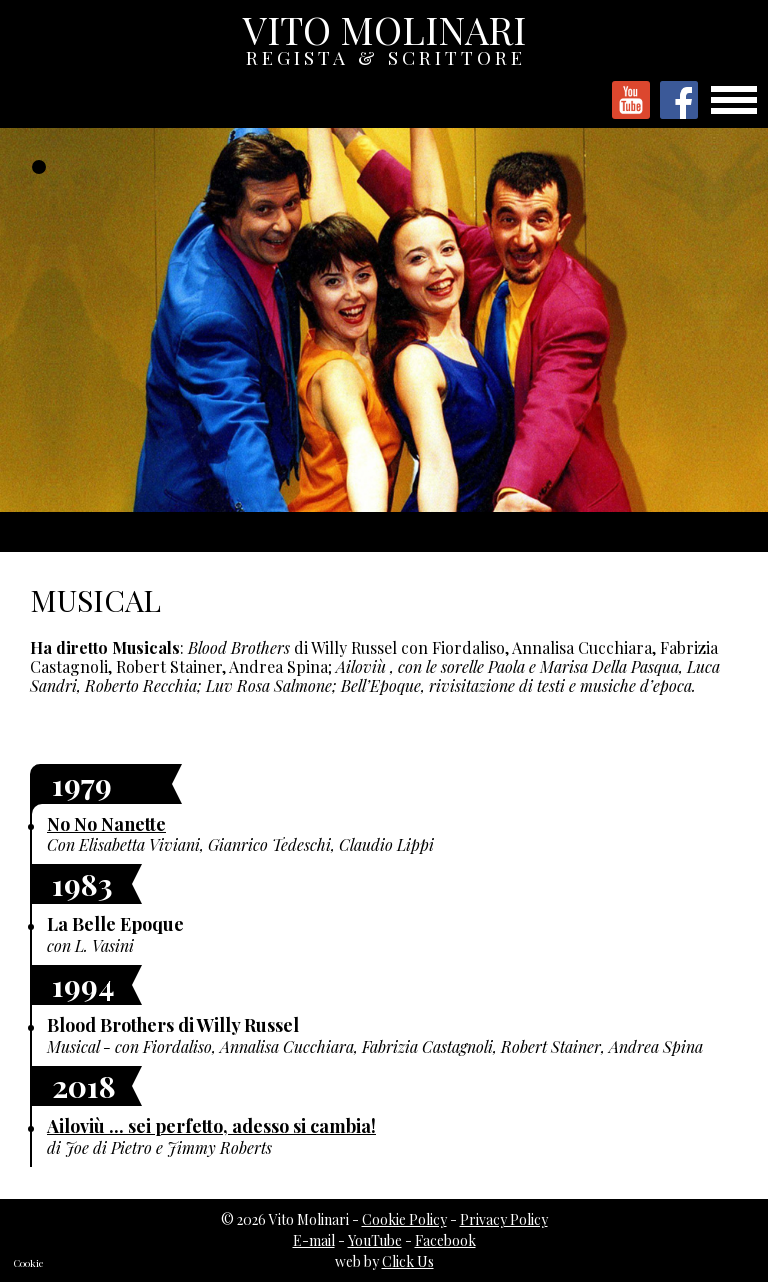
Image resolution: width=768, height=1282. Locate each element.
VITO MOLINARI (386, 35)
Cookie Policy (404, 1219)
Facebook (445, 1240)
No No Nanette (106, 824)
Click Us (408, 1261)
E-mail (314, 1240)
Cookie (28, 1263)
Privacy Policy (504, 1219)
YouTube (375, 1240)
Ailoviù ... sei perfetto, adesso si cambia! (211, 1126)
